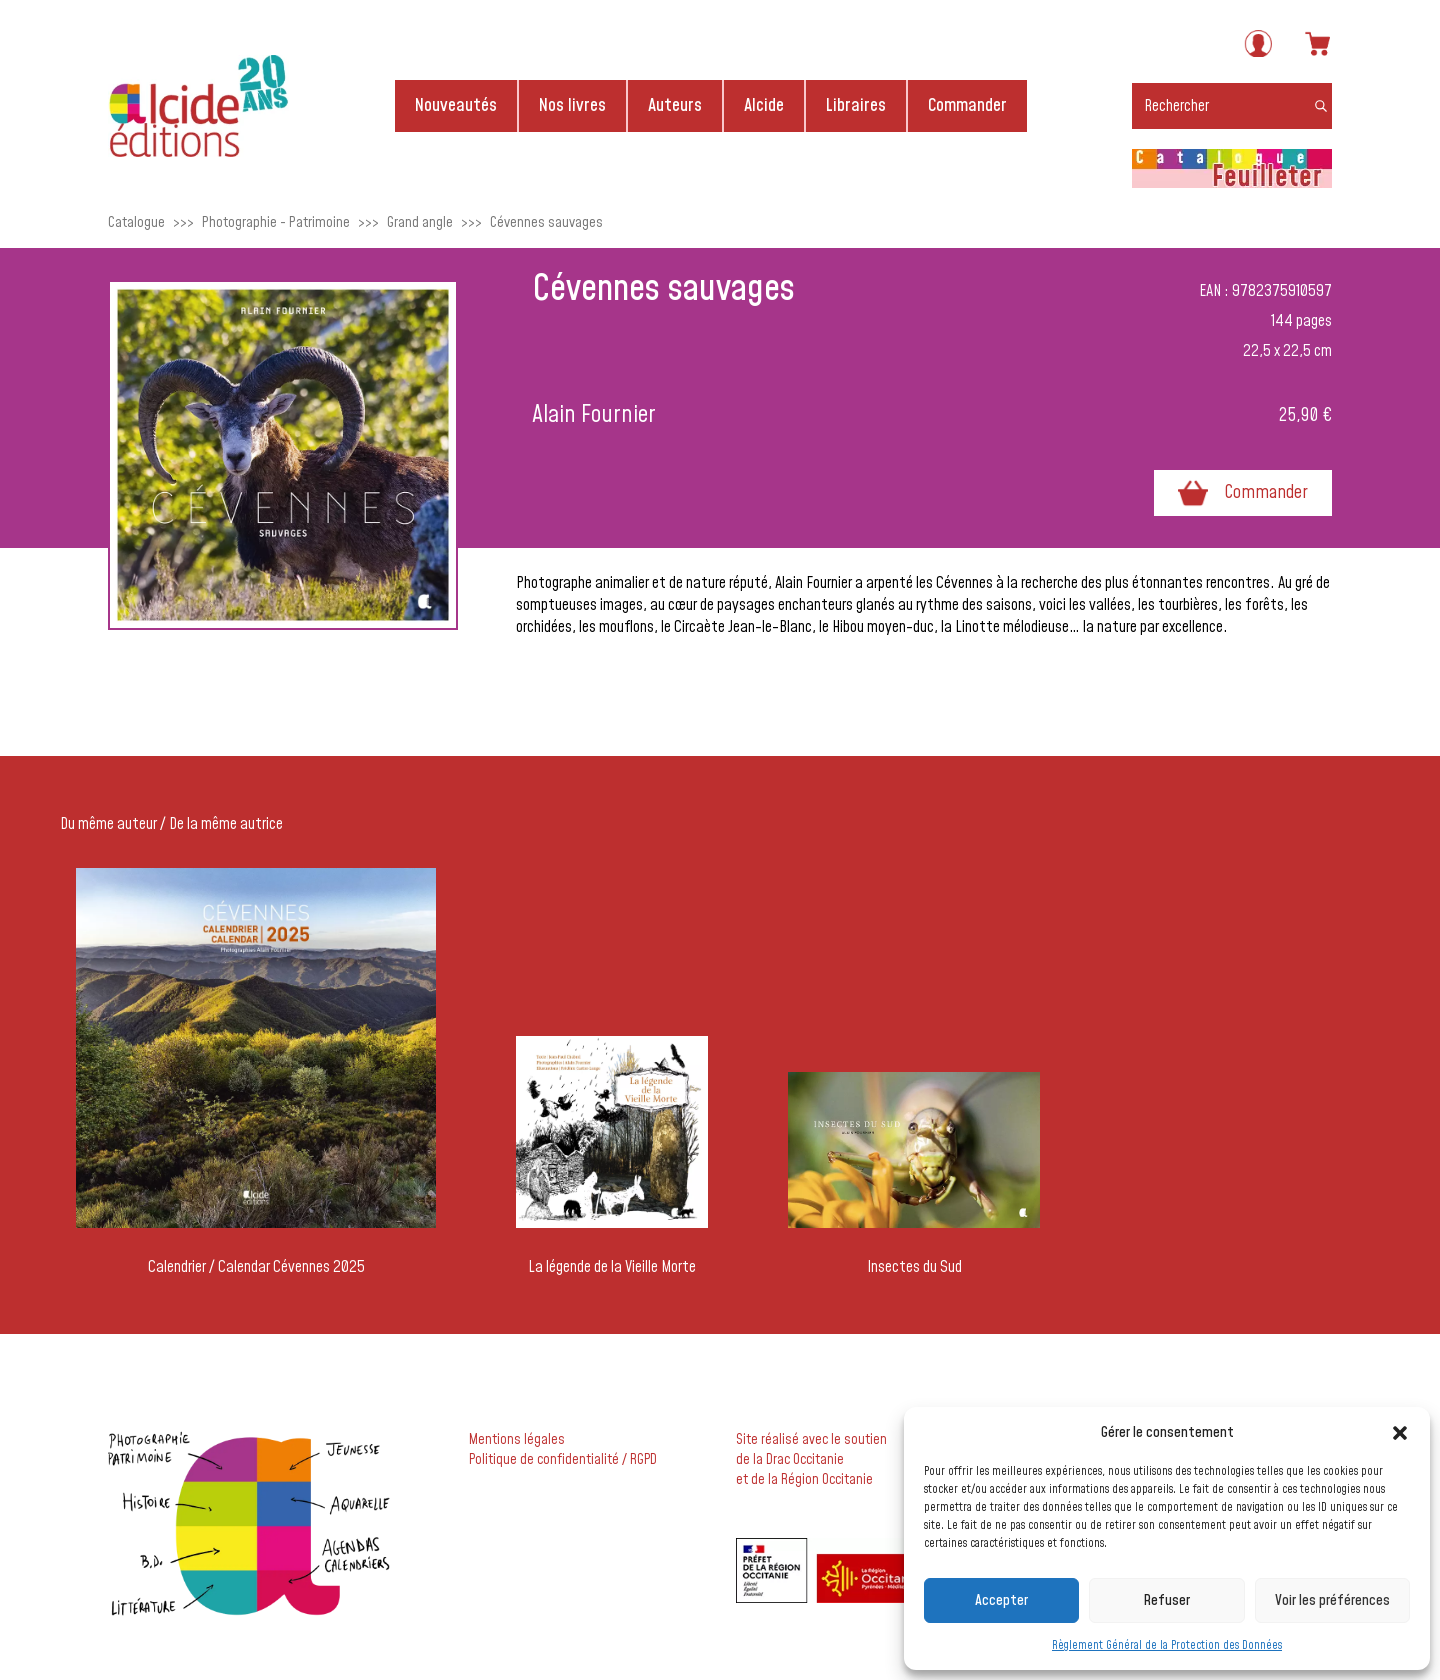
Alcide (764, 105)
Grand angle (420, 222)
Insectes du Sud (914, 1267)
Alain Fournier (594, 415)
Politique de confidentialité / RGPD (563, 1460)
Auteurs (675, 105)
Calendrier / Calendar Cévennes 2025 (256, 1267)
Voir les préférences (1332, 1600)
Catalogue (136, 222)
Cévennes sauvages (546, 222)
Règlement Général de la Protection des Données (1167, 1645)
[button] (1400, 1433)
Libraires (856, 105)
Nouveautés (456, 105)
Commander (967, 105)
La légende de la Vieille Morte (612, 1267)
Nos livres (572, 105)
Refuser (1166, 1600)
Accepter (1001, 1600)
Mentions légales (517, 1440)
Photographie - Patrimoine (276, 222)
